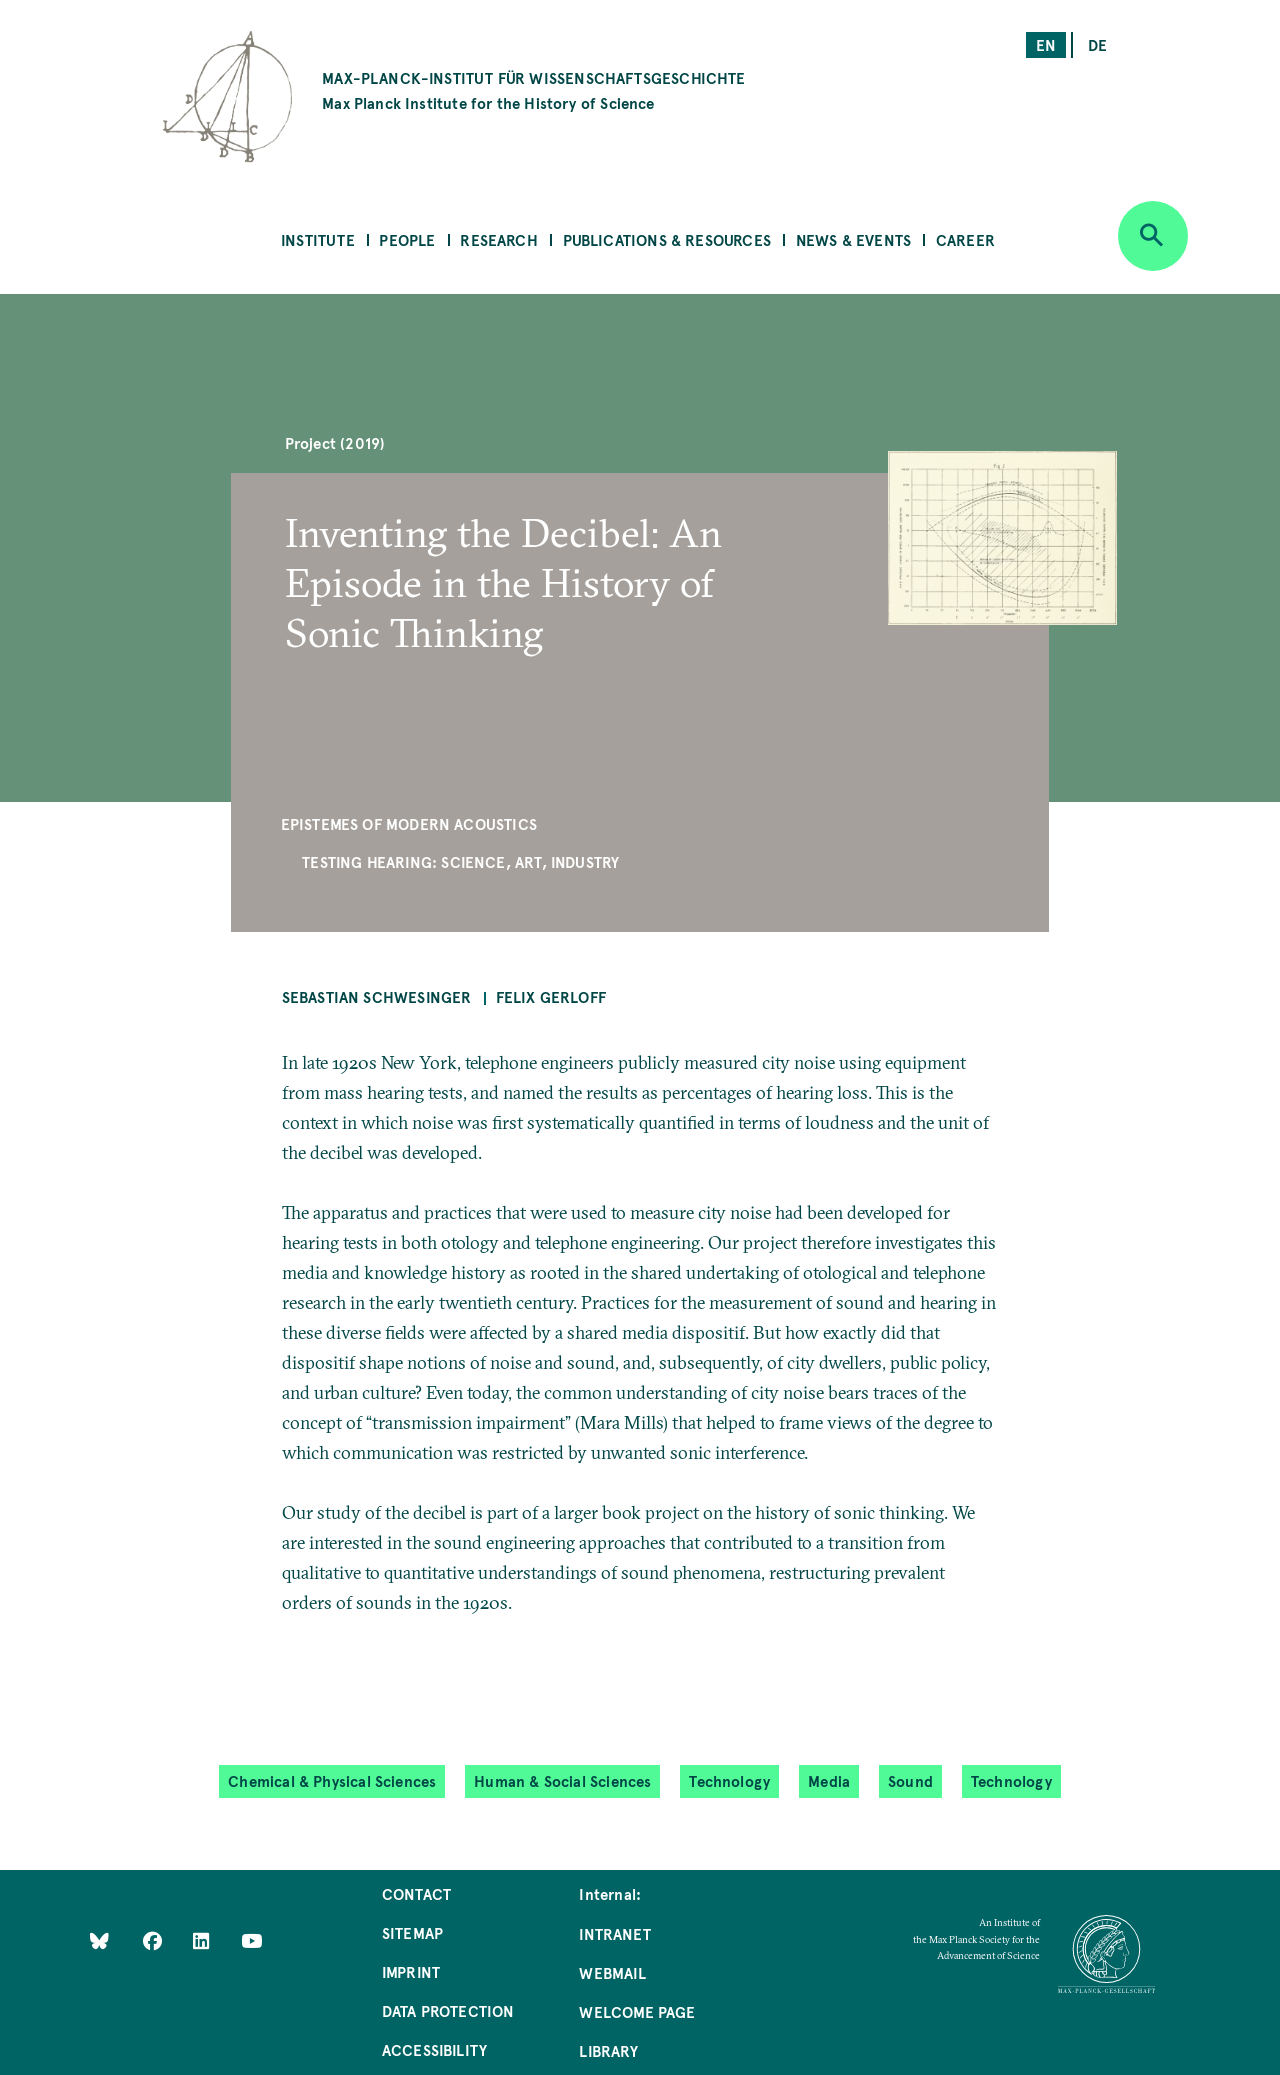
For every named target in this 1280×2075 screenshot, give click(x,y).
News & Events (853, 239)
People (407, 239)
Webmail (612, 1972)
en (1046, 44)
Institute (318, 239)
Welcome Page (637, 2011)
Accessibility (434, 2049)
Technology (729, 1780)
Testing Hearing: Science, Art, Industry (460, 861)
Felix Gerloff (551, 996)
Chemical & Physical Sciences (332, 1780)
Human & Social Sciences (562, 1780)
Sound (910, 1780)
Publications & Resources (667, 239)
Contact (416, 1893)
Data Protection (448, 2010)
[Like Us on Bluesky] (99, 1939)
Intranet (614, 1933)
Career (965, 239)
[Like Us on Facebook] (154, 1939)
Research (498, 239)
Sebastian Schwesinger (377, 996)
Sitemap (412, 1932)
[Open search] (1153, 236)
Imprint (411, 1971)
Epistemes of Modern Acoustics (409, 823)
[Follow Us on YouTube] (251, 1939)
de (1097, 44)
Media (829, 1780)
